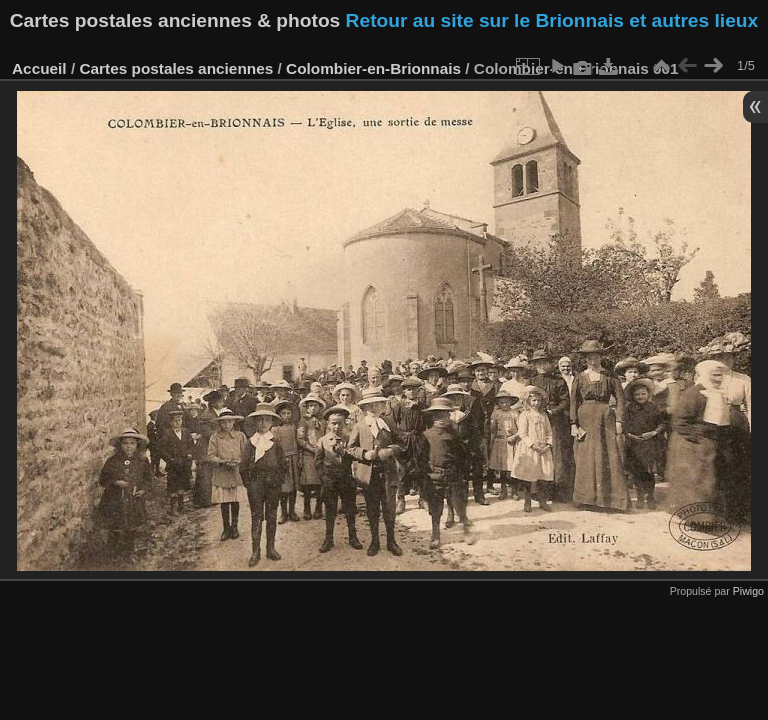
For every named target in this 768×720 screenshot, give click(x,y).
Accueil (39, 68)
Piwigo (748, 591)
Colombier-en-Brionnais (373, 68)
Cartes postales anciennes (176, 68)
